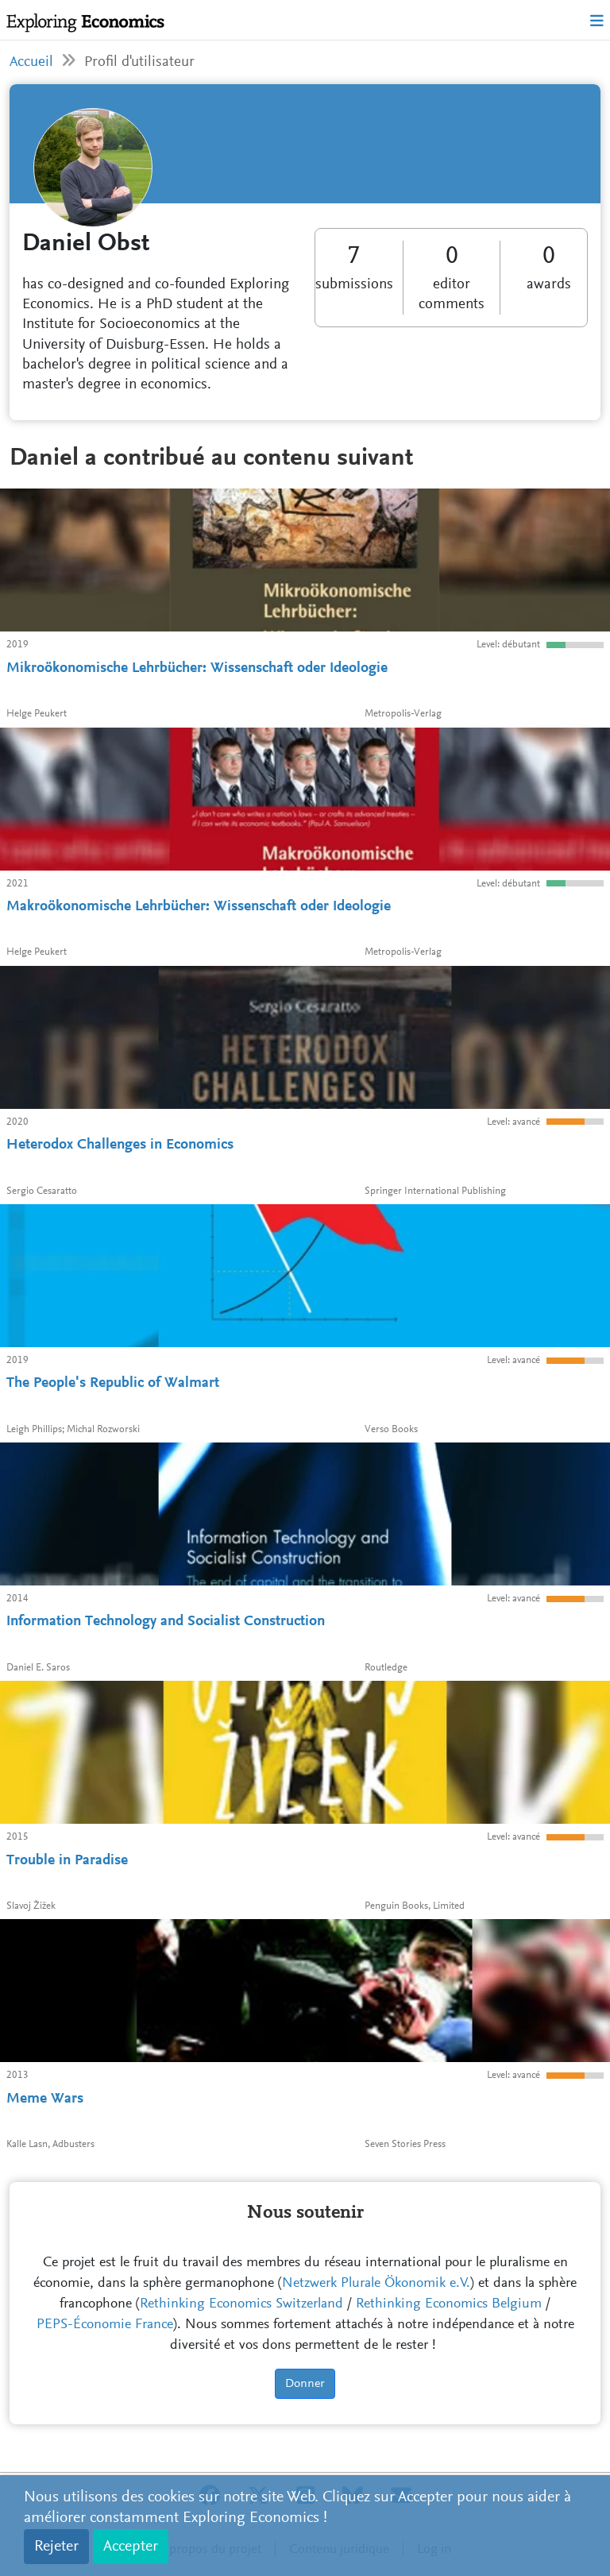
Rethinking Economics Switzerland (241, 2304)
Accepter (130, 2547)
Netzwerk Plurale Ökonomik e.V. (376, 2284)
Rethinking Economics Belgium (449, 2304)
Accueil (31, 62)
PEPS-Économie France (105, 2325)
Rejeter (56, 2547)
